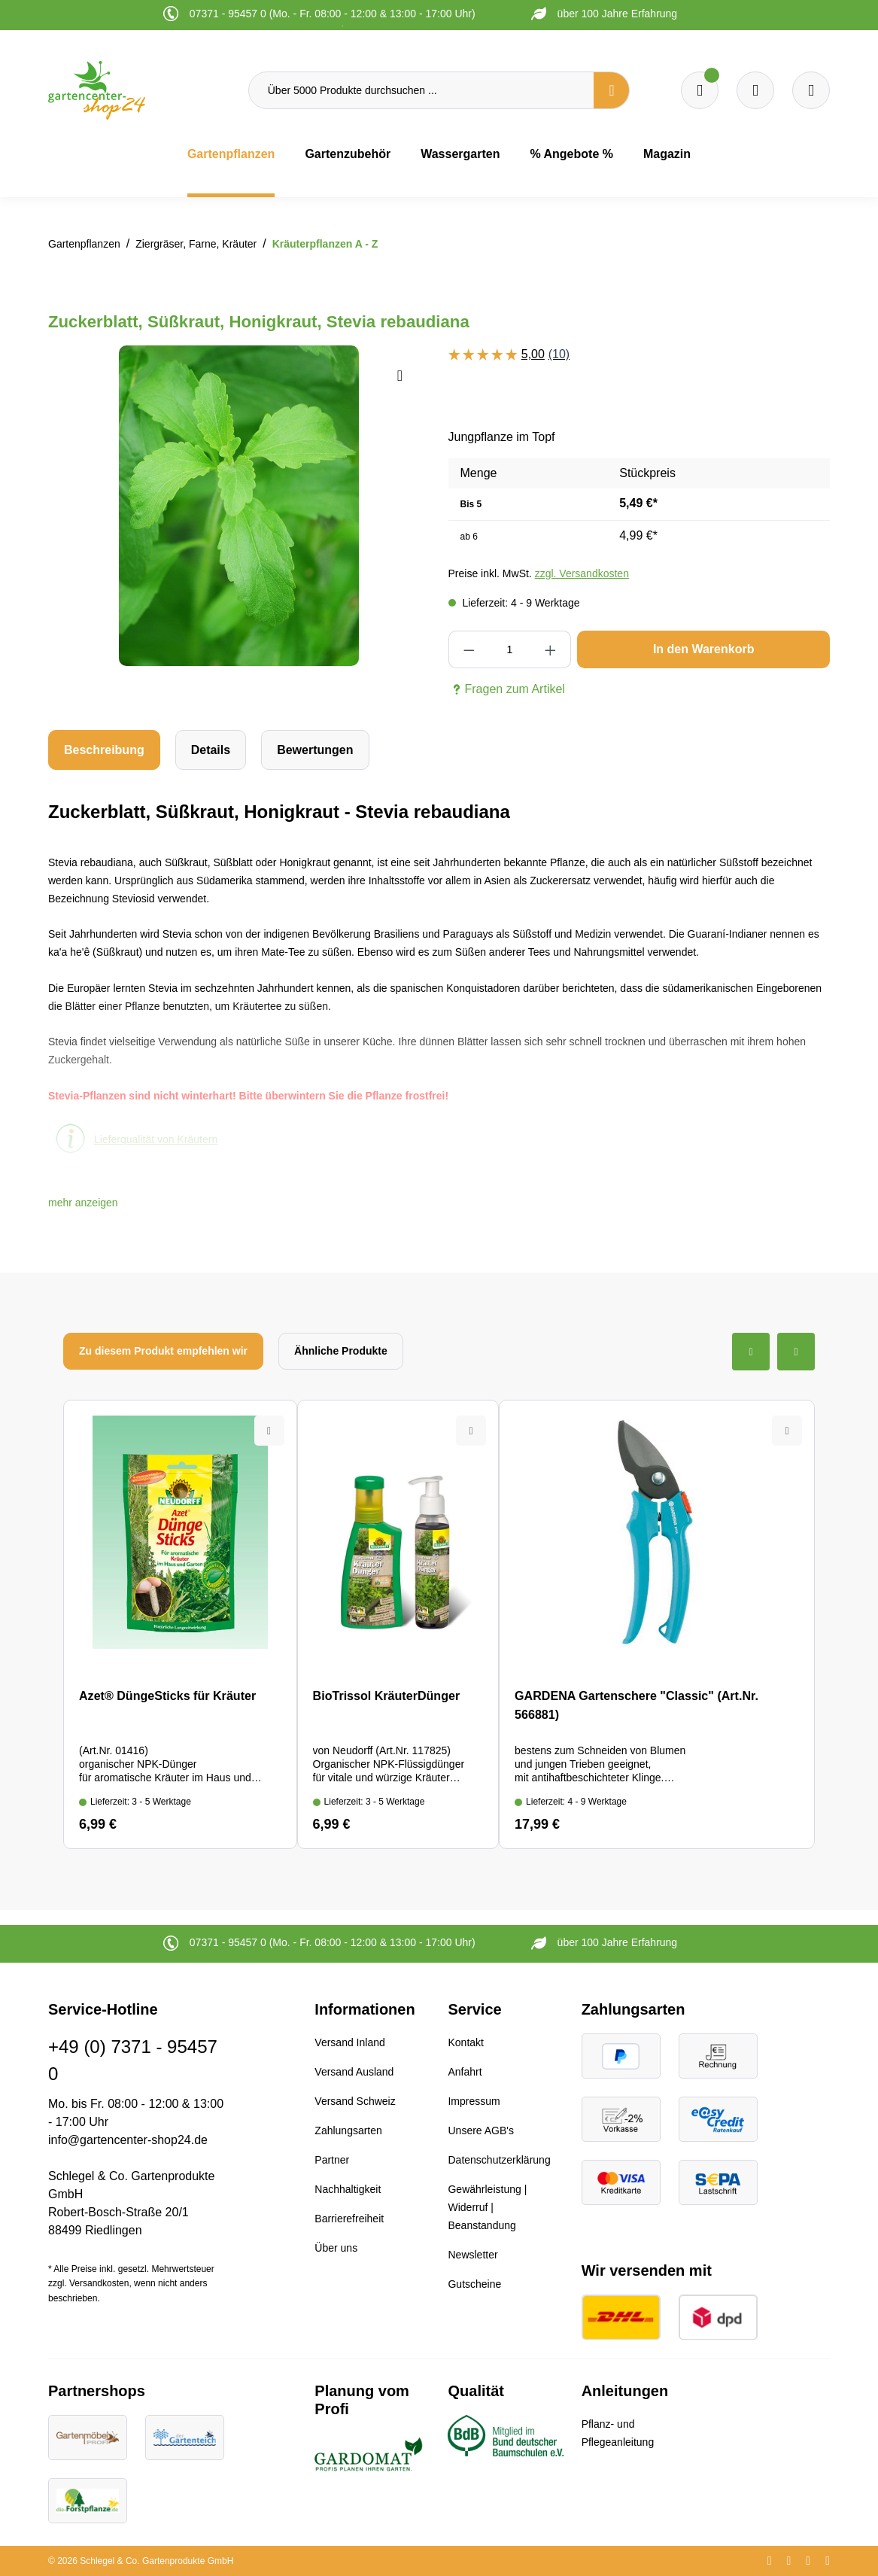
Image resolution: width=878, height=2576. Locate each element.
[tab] (104, 750)
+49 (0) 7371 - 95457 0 (132, 2060)
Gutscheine (474, 2284)
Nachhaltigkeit (347, 2189)
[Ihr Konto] (811, 90)
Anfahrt (465, 2072)
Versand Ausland (353, 2072)
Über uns (335, 2248)
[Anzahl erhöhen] (551, 649)
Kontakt (465, 2042)
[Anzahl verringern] (469, 649)
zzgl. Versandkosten (582, 573)
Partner (331, 2160)
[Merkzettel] (700, 90)
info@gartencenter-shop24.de (128, 2139)
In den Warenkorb (704, 649)
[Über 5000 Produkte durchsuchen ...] (421, 90)
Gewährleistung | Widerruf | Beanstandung (487, 2207)
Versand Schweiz (354, 2101)
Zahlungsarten (348, 2130)
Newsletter (472, 2255)
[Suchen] (612, 90)
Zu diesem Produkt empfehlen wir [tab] (163, 1351)
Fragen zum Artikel (506, 689)
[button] (83, 1203)
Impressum (474, 2101)
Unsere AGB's (481, 2130)
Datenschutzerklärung (499, 2160)
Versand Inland (349, 2042)
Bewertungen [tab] (315, 750)
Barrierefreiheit (349, 2219)
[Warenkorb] (755, 90)
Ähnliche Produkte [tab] (340, 1351)
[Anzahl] (509, 649)
